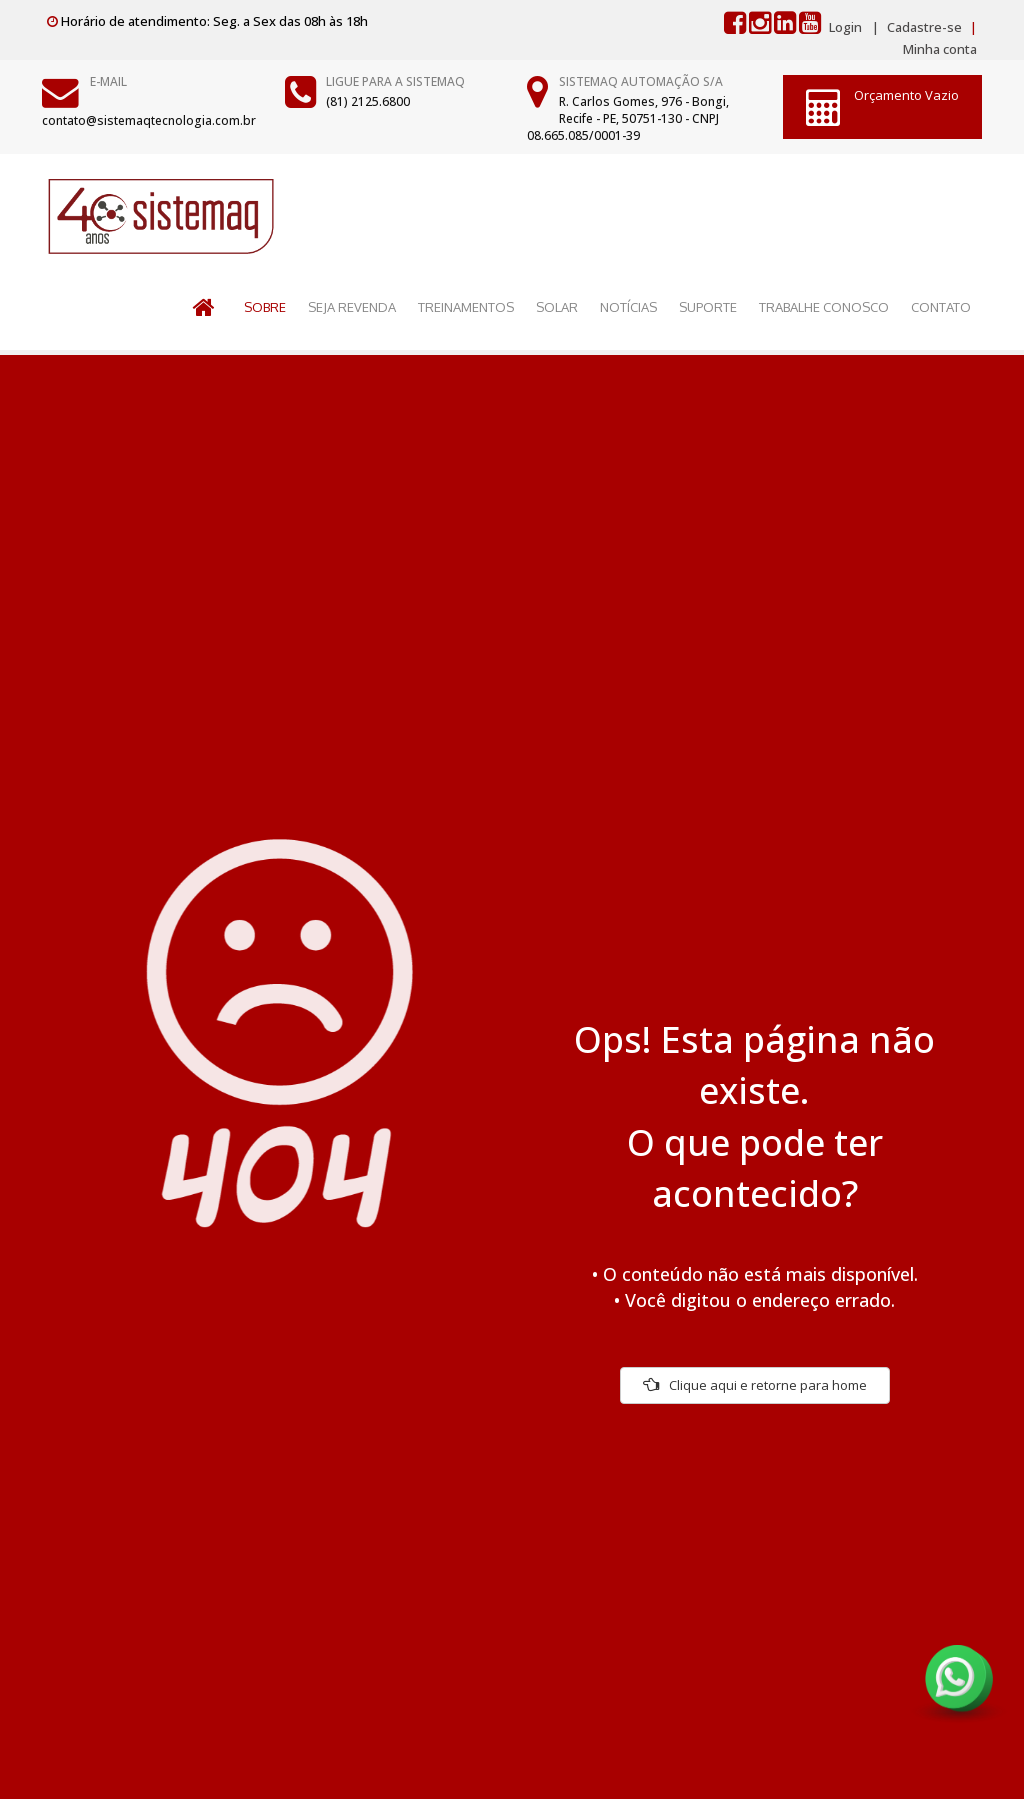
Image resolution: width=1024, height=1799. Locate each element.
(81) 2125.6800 (368, 101)
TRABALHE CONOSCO (824, 307)
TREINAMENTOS (466, 307)
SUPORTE (708, 307)
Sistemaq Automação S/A (641, 81)
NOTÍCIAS (628, 307)
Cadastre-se (923, 27)
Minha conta (940, 49)
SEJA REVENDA (352, 307)
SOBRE (265, 307)
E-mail (108, 81)
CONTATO (941, 307)
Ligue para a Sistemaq (395, 81)
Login (845, 27)
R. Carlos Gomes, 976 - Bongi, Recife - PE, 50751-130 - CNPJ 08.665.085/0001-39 (628, 118)
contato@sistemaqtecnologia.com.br (149, 120)
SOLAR (557, 307)
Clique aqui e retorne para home (755, 1385)
